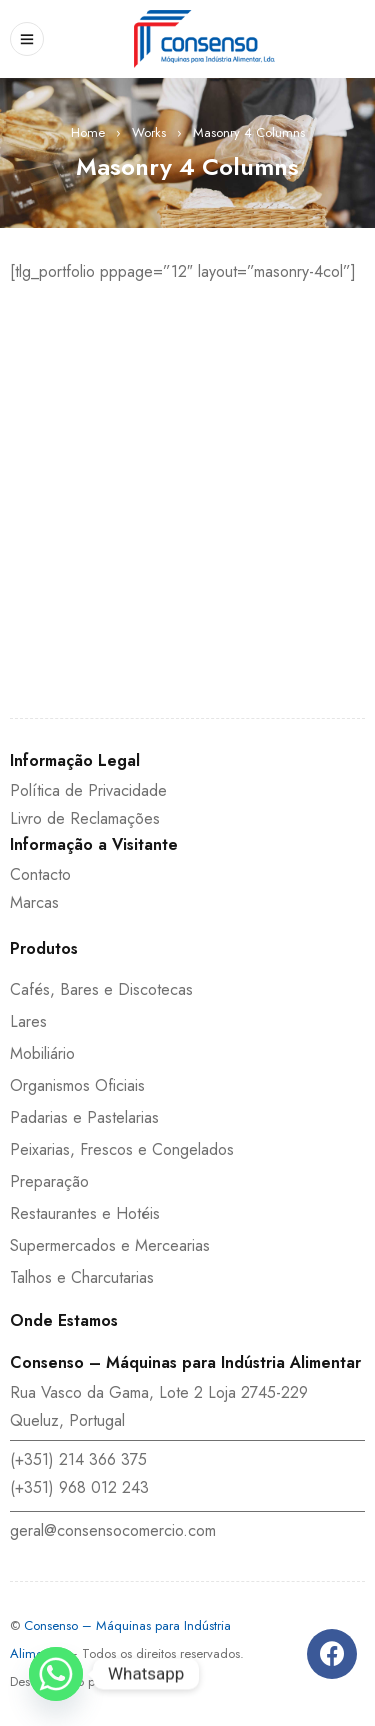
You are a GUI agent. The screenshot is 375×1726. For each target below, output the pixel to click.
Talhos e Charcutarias (82, 1277)
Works (149, 132)
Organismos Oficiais (77, 1085)
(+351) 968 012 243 (79, 1487)
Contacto (40, 874)
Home (88, 132)
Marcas (34, 902)
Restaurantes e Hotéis (85, 1213)
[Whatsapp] (56, 1674)
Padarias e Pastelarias (84, 1117)
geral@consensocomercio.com (113, 1530)
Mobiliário (42, 1053)
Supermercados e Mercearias (110, 1245)
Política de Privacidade (88, 790)
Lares (28, 1021)
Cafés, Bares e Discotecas (101, 989)
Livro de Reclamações (85, 818)
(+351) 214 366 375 (78, 1459)
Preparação (49, 1181)
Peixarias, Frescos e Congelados (122, 1149)
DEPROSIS (137, 1681)
